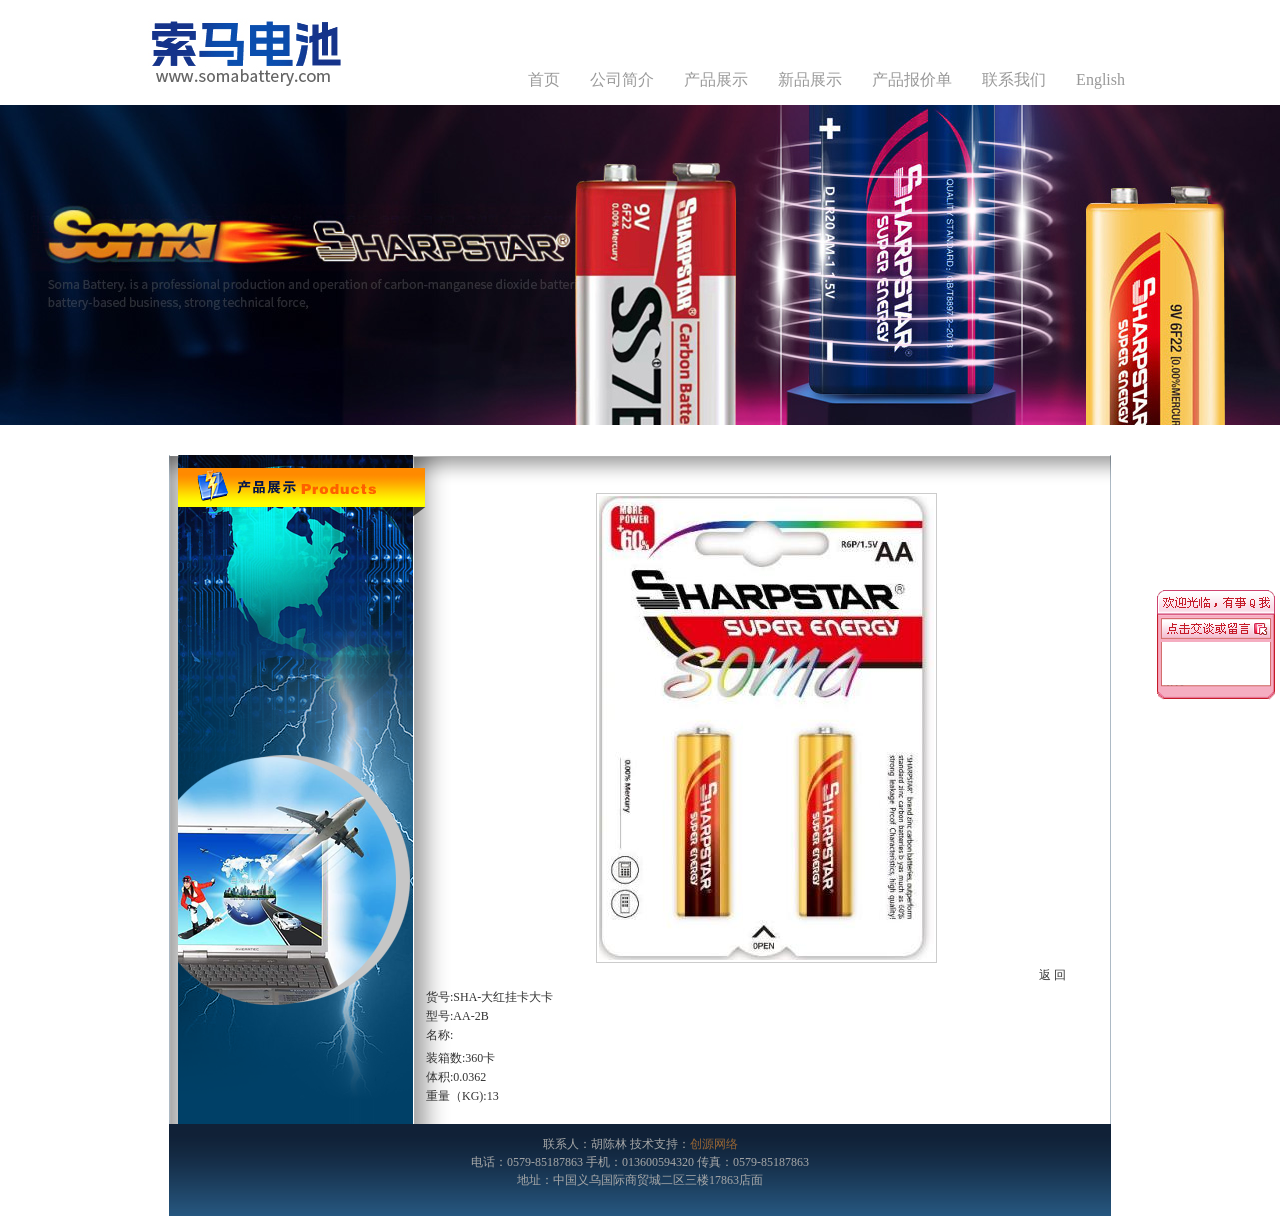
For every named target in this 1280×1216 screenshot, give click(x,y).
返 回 (1052, 975)
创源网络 (714, 1144)
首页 (544, 79)
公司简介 (622, 79)
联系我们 (1014, 79)
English (1100, 79)
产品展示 (716, 79)
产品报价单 (912, 79)
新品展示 (810, 79)
